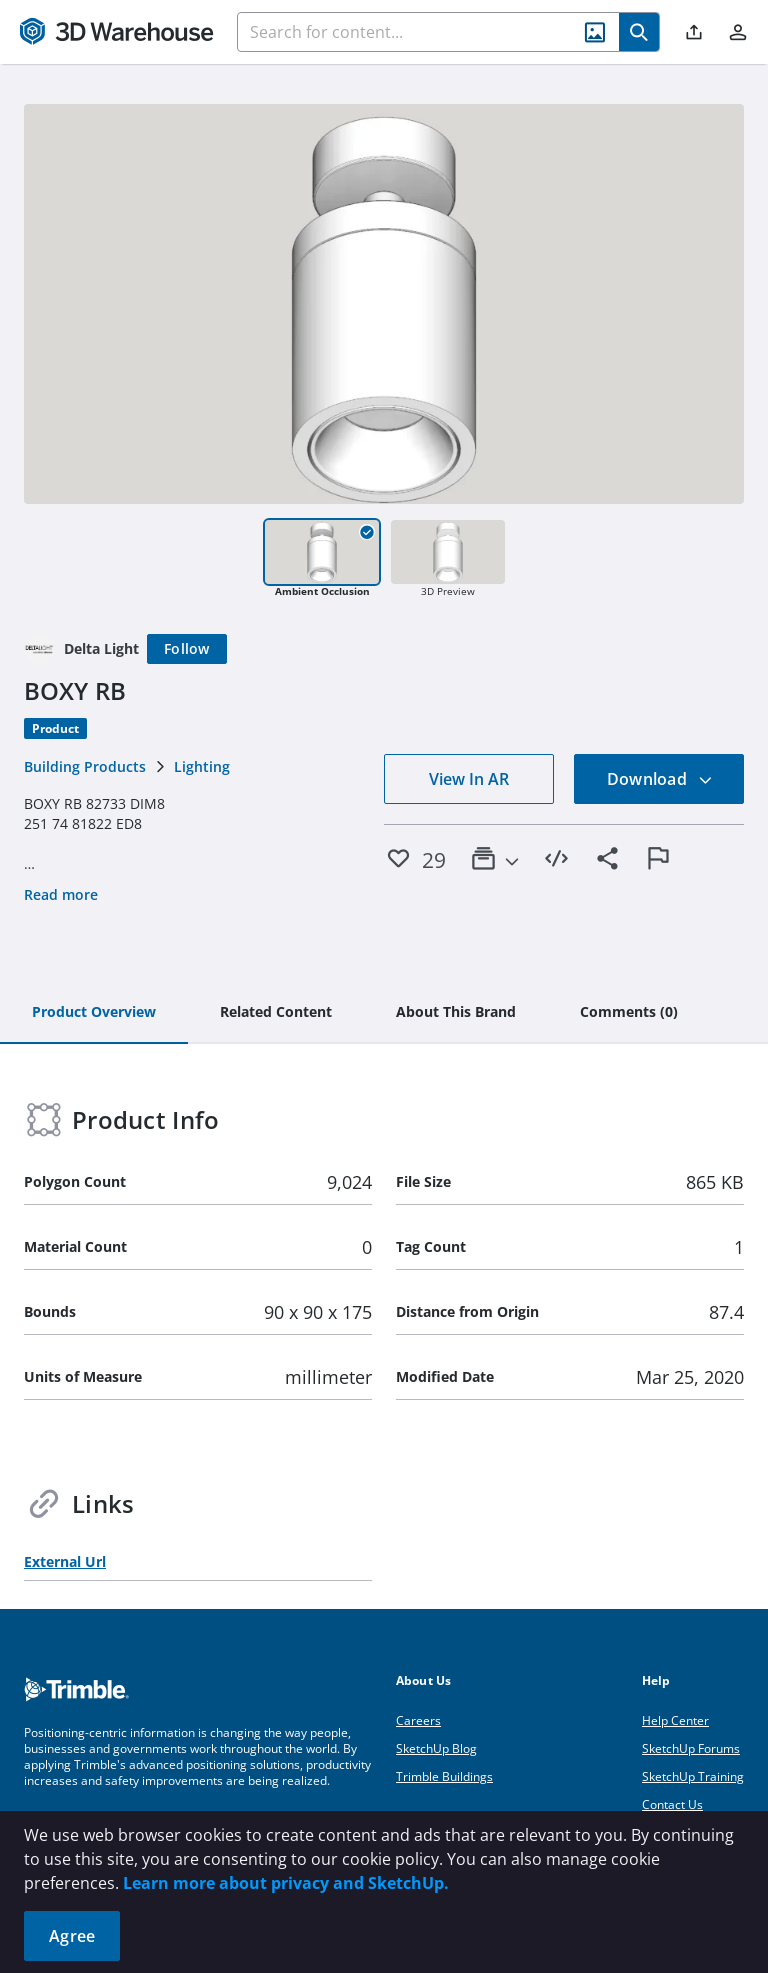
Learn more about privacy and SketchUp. (286, 1883)
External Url (65, 1561)
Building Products (85, 766)
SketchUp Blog (436, 1748)
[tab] (94, 1013)
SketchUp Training (693, 1776)
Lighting (202, 766)
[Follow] (187, 649)
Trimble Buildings (444, 1776)
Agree (72, 1936)
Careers (418, 1720)
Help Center (675, 1720)
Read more (61, 894)
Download (660, 779)
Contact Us (672, 1804)
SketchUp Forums (691, 1748)
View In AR (469, 779)
